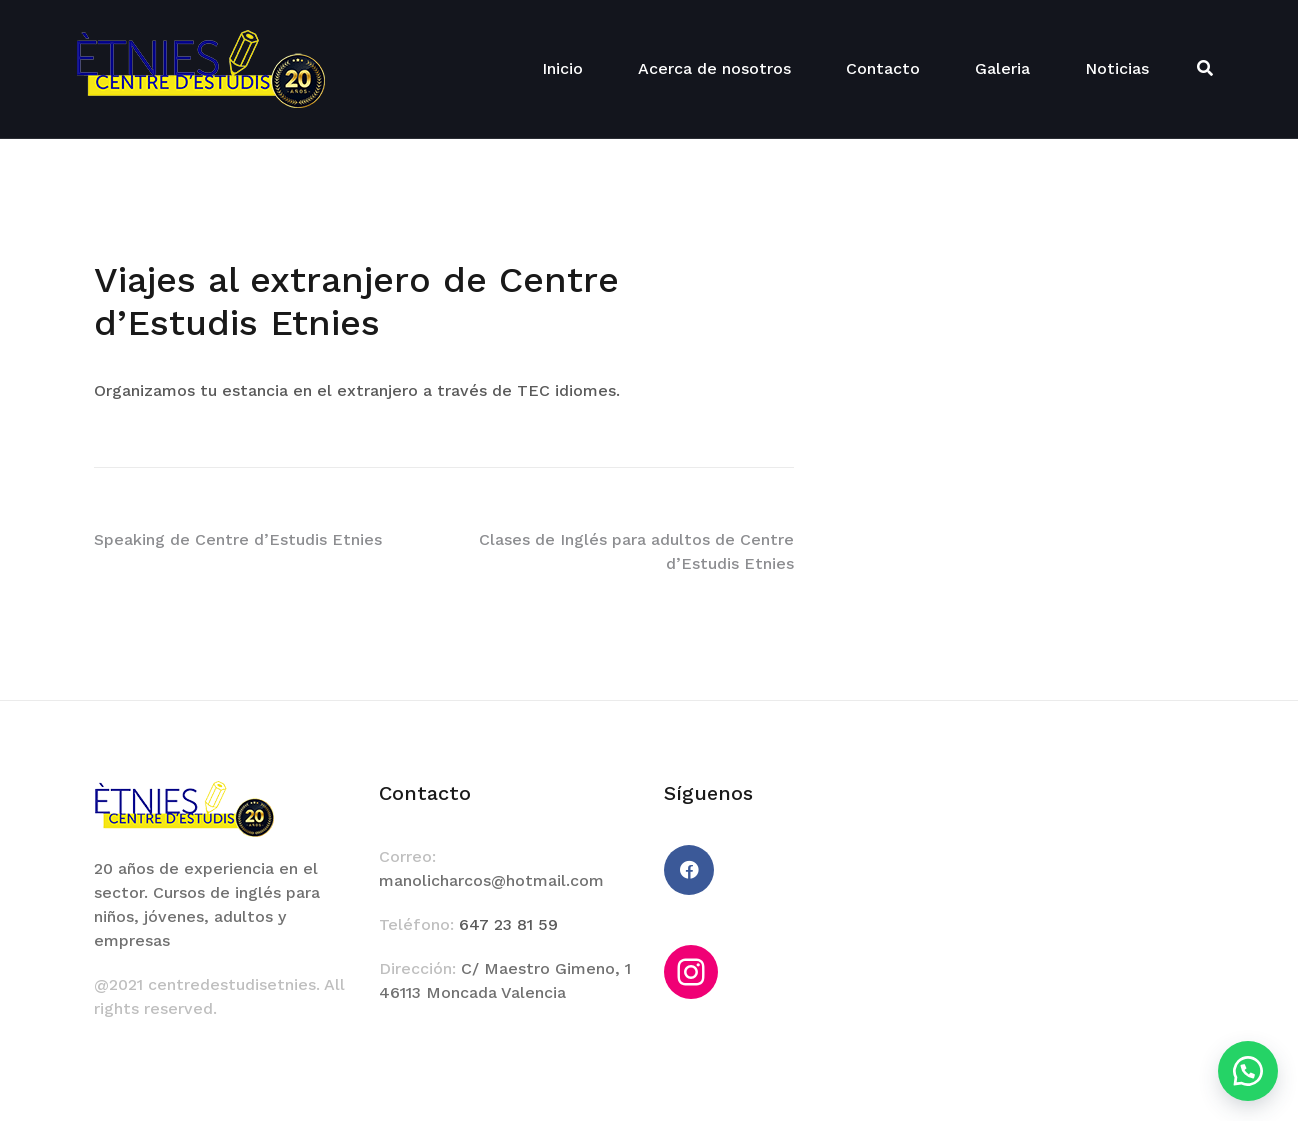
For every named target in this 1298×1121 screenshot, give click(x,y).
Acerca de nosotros (714, 68)
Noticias (1117, 68)
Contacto (883, 68)
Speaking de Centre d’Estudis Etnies (238, 539)
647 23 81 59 (508, 924)
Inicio (562, 68)
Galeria (1002, 68)
